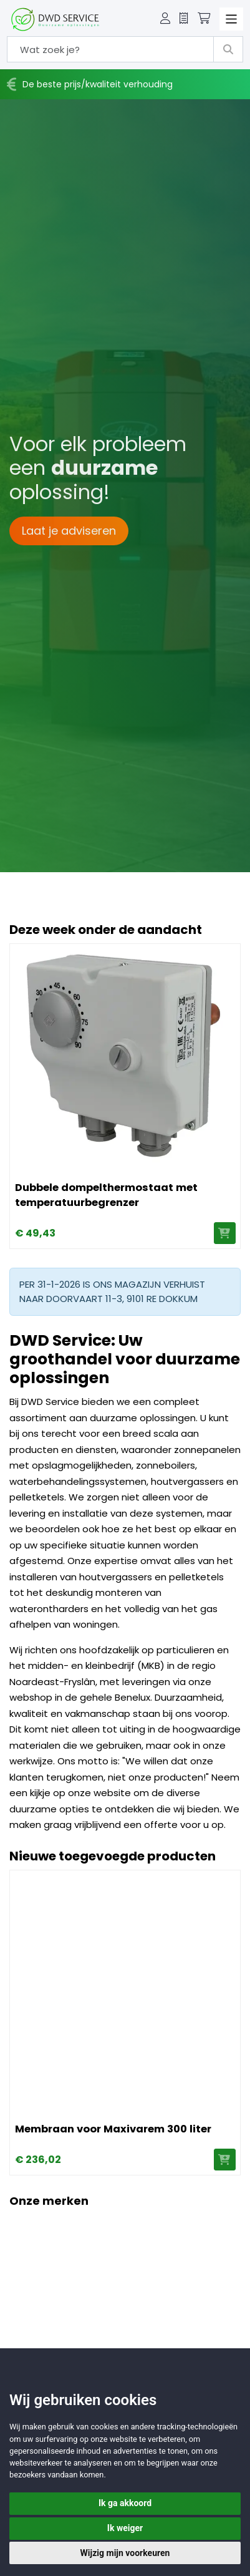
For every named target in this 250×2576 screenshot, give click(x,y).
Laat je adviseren (69, 530)
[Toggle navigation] (231, 19)
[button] (165, 19)
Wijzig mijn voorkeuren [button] (125, 2553)
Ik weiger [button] (125, 2528)
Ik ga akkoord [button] (125, 2503)
